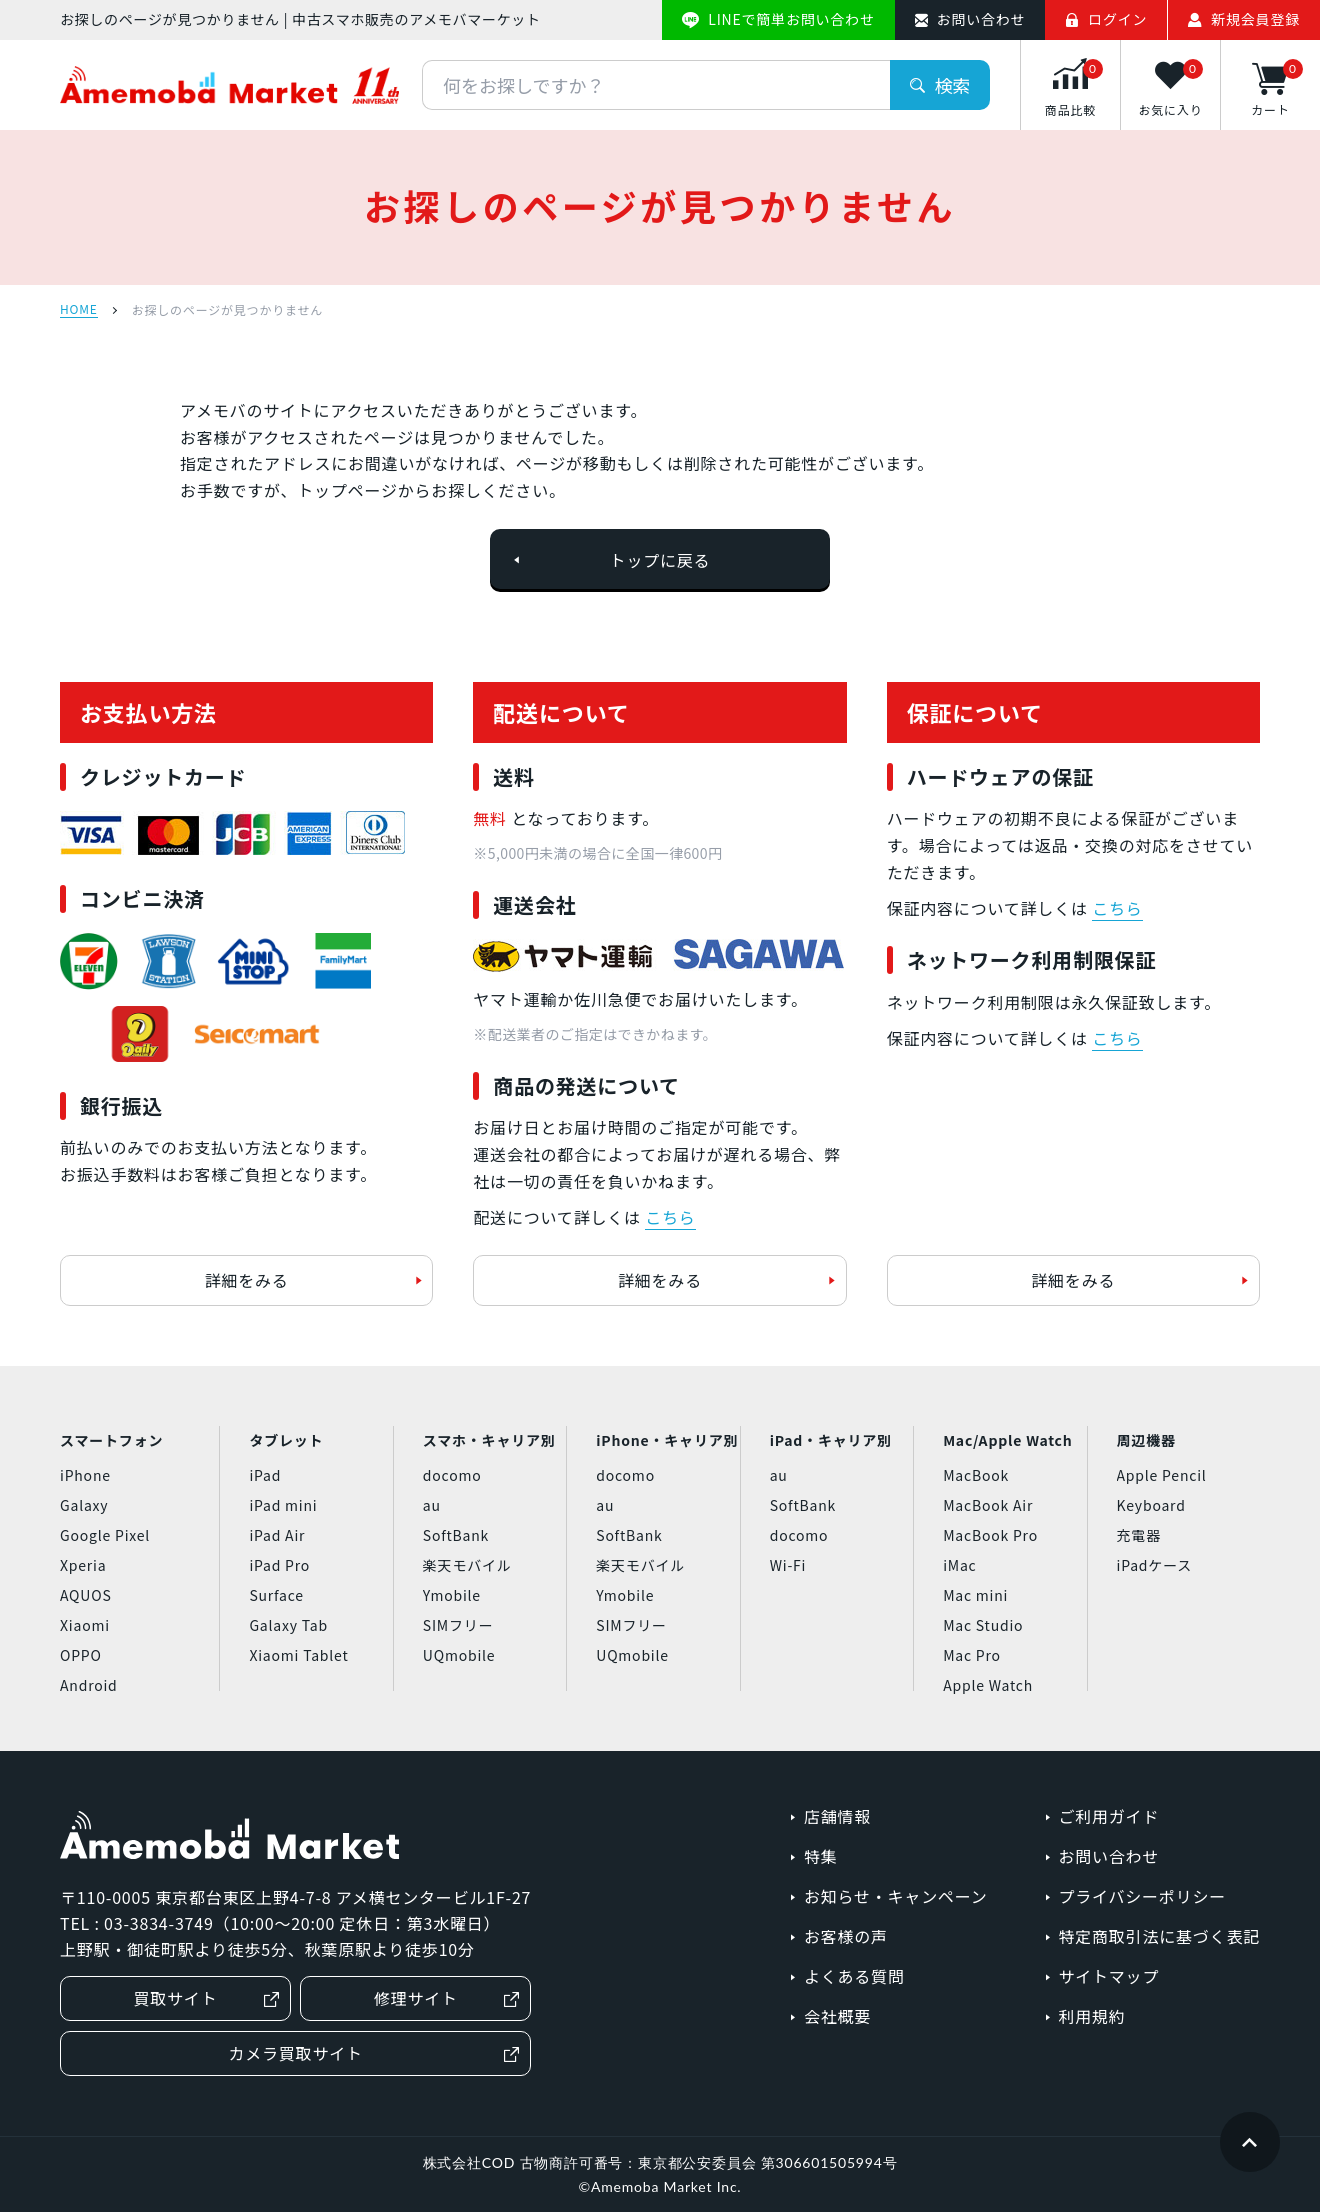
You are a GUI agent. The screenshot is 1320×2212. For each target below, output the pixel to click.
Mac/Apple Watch (1007, 1440)
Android (89, 1685)
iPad (265, 1475)
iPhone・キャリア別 (667, 1440)
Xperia (83, 1565)
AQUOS (86, 1595)
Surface (276, 1595)
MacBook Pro (990, 1535)
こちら (670, 1217)
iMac (959, 1565)
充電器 (1139, 1535)
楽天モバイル (467, 1565)
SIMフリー (458, 1625)
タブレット (286, 1440)
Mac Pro (972, 1655)
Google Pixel (105, 1535)
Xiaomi (85, 1625)
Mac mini (975, 1595)
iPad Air (277, 1535)
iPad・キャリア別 (831, 1440)
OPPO (81, 1655)
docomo (452, 1475)
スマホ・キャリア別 (489, 1440)
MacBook (976, 1475)
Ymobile (452, 1595)
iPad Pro (279, 1565)
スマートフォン (111, 1440)
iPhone (85, 1475)
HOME (79, 310)
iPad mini (283, 1505)
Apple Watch (988, 1685)
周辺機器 (1146, 1440)
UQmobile (459, 1655)
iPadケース (1154, 1565)
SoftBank (456, 1535)
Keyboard (1151, 1505)
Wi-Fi (788, 1565)
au (432, 1505)
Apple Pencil (1162, 1475)
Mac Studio (983, 1625)
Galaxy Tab (288, 1625)
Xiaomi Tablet (298, 1655)
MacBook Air (988, 1505)
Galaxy (84, 1505)
